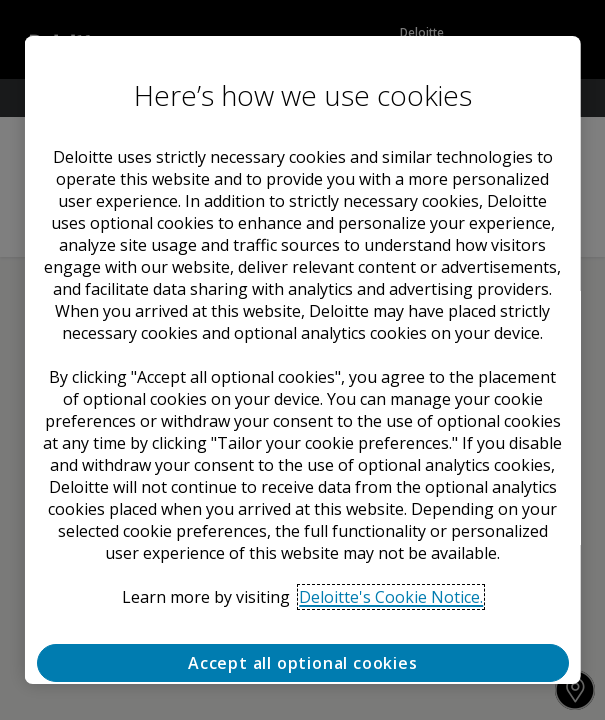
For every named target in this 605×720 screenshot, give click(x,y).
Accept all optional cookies (303, 663)
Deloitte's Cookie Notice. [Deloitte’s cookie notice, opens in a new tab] (391, 597)
